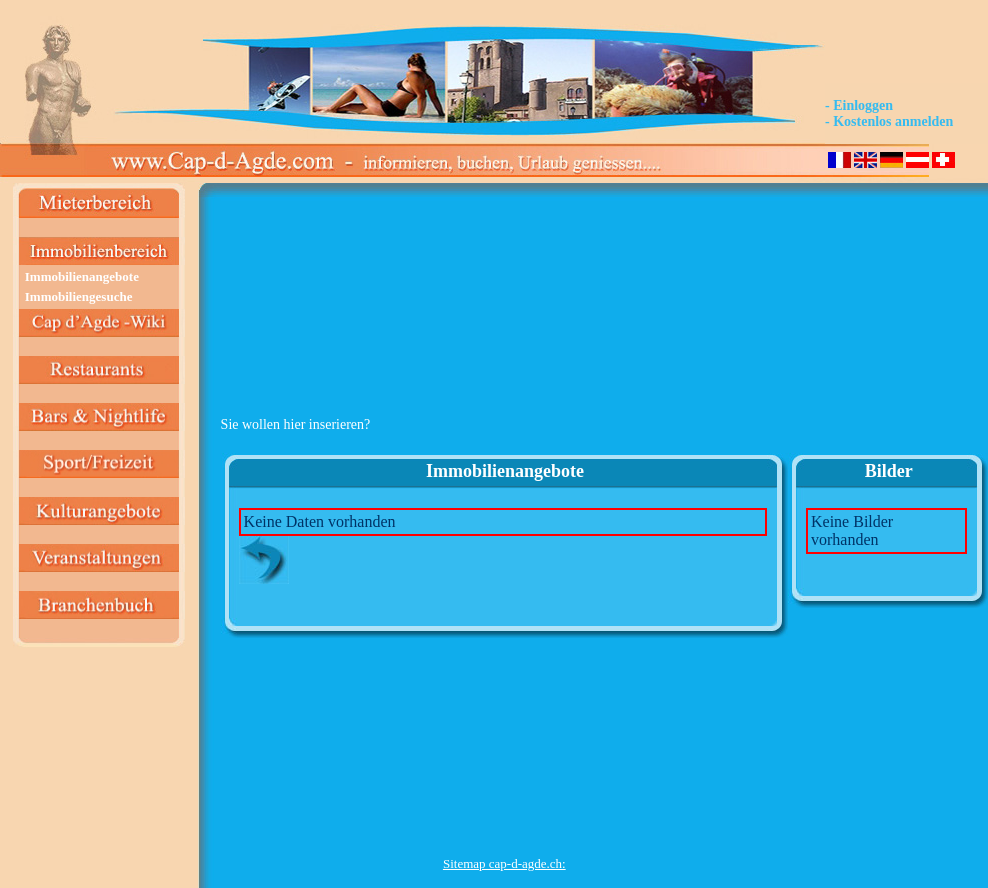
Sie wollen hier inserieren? (296, 424)
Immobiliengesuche (79, 296)
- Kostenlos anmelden (889, 121)
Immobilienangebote (82, 276)
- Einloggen (859, 105)
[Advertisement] (504, 301)
